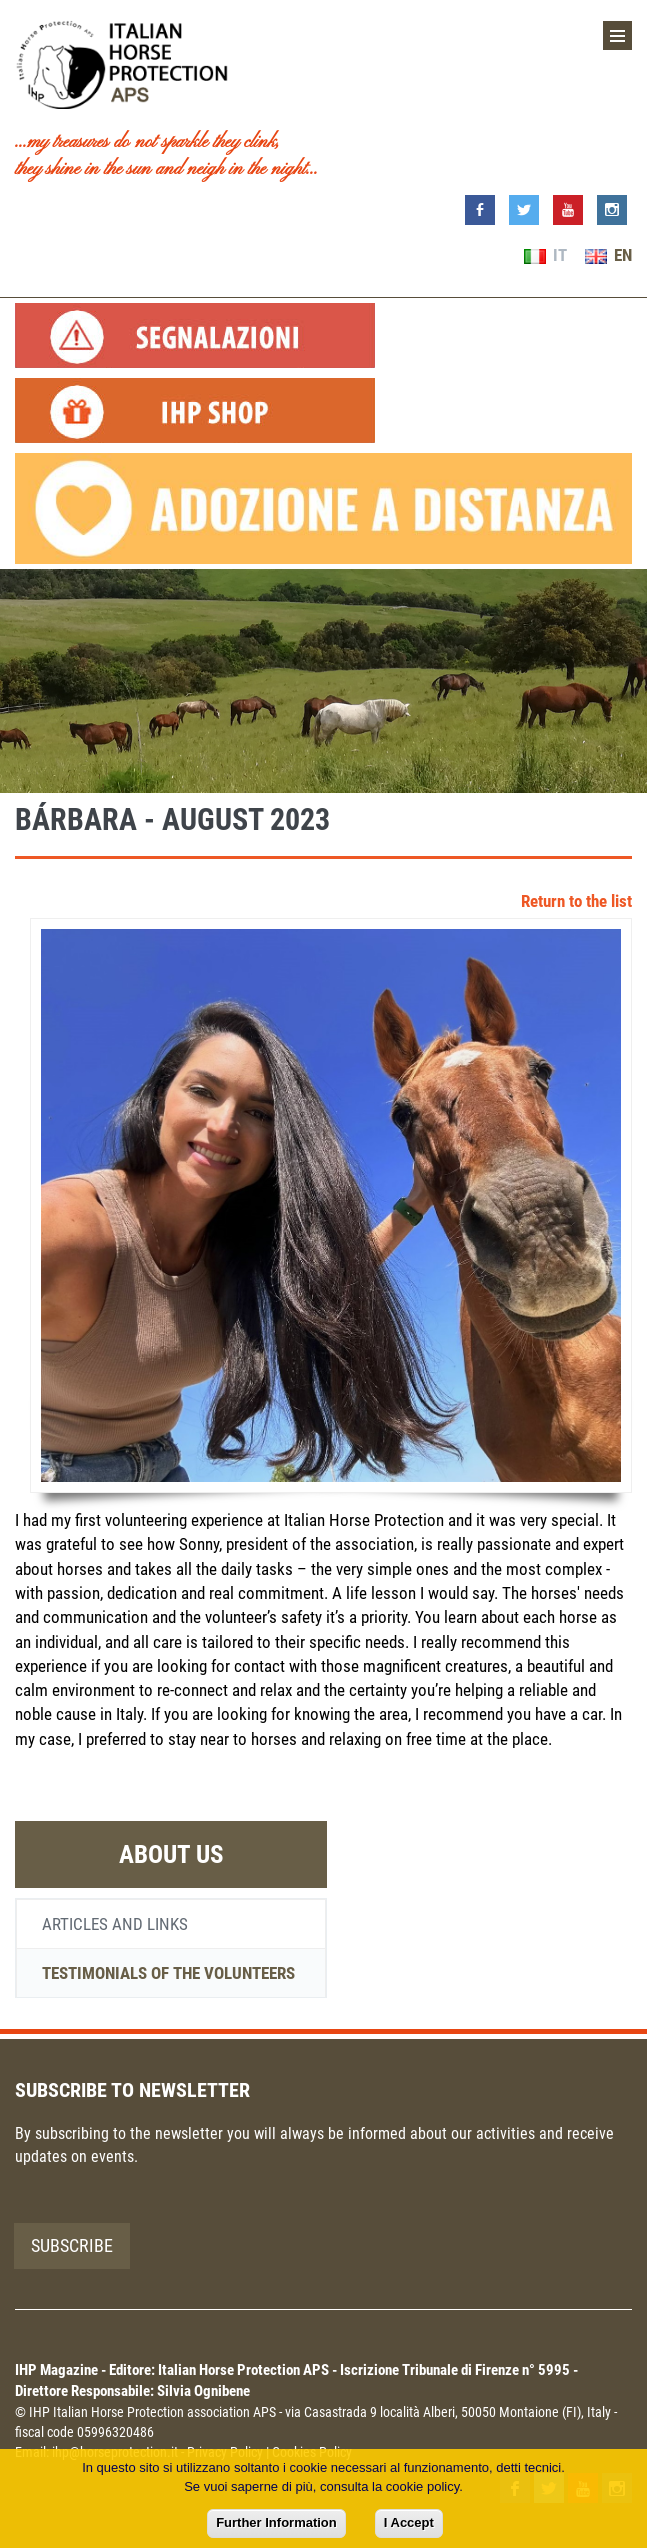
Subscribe (72, 2245)
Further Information (276, 2522)
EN (608, 255)
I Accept (409, 2522)
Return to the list (576, 901)
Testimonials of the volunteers (168, 1973)
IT (545, 255)
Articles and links (115, 1924)
